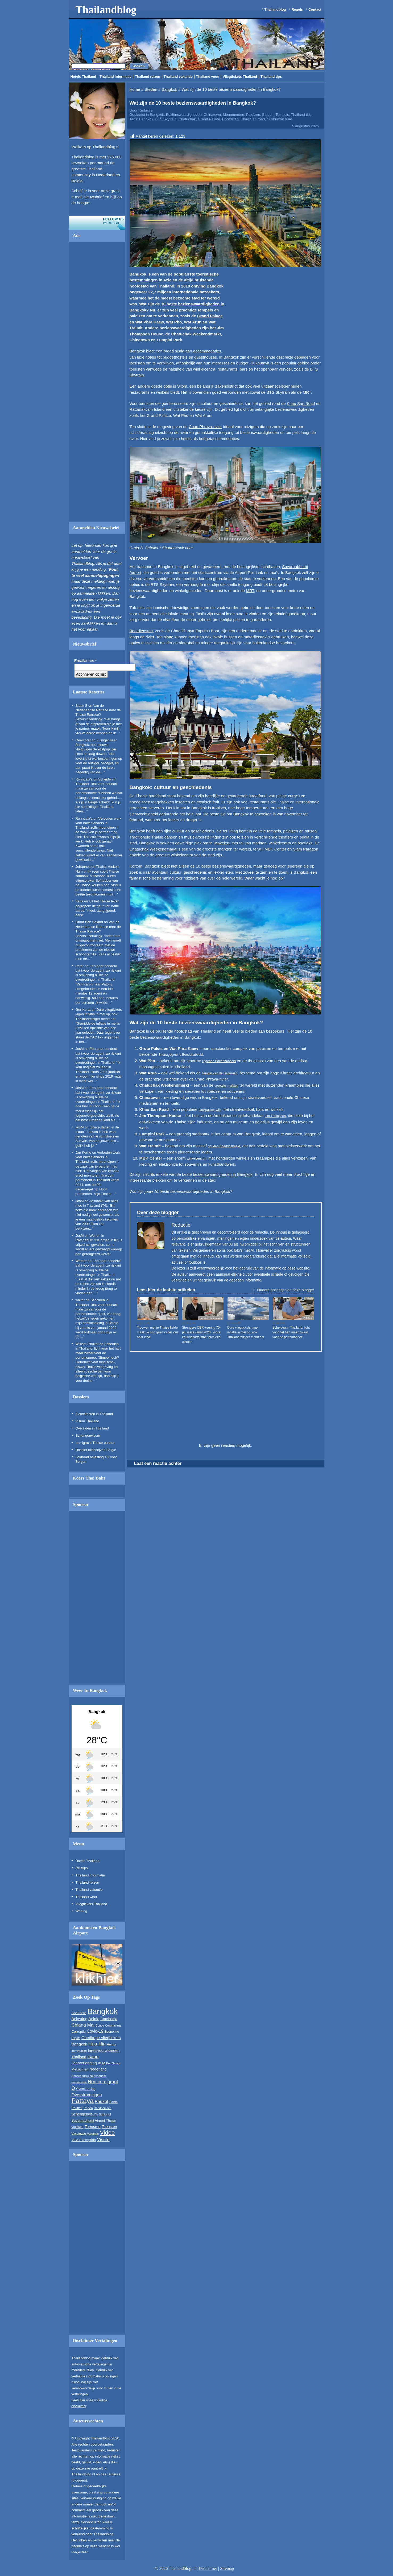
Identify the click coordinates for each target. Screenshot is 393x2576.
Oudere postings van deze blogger (282, 1290)
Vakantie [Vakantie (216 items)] (93, 2133)
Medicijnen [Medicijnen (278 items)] (80, 2069)
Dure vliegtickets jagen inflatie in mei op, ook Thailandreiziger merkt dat (99, 1014)
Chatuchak (187, 119)
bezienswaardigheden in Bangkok (223, 1174)
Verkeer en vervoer (211, 1318)
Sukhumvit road (279, 119)
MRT (250, 590)
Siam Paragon (305, 849)
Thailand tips (271, 77)
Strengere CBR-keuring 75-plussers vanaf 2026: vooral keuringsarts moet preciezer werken (201, 1335)
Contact (314, 9)
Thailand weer (207, 77)
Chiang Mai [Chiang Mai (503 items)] (83, 2025)
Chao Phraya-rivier (205, 426)
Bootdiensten (141, 630)
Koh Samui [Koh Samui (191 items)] (113, 2063)
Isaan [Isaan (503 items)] (92, 2056)
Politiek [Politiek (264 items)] (77, 2108)
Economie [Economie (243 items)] (112, 2031)
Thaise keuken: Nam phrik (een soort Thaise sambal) (98, 871)
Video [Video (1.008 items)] (107, 2132)
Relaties (172, 1318)
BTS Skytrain (166, 119)
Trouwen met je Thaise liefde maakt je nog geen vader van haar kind (157, 1332)
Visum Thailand (87, 1421)
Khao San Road (301, 403)
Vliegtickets (260, 1318)
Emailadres (85, 660)
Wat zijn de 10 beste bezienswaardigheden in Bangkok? (193, 103)
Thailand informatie (115, 77)
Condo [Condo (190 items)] (100, 2025)
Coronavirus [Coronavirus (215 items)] (113, 2025)
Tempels (282, 115)
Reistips (82, 1868)
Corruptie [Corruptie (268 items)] (79, 2031)
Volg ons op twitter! (97, 223)
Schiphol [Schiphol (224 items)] (105, 2114)
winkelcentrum (197, 1158)
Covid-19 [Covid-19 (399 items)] (95, 2031)
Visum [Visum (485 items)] (103, 2139)
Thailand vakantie (178, 77)
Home (135, 89)
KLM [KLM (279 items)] (101, 2063)
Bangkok (169, 89)
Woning (81, 1911)
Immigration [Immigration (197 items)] (79, 2050)
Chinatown (212, 115)
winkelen (221, 843)
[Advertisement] (97, 383)
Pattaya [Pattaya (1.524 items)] (83, 2100)
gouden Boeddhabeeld (224, 1146)
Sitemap (227, 2568)
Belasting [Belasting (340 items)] (80, 2019)
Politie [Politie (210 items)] (113, 2101)
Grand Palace (209, 119)
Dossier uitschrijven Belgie (96, 1450)
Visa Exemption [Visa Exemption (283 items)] (84, 2140)
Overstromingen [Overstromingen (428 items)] (87, 2094)
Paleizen (253, 115)
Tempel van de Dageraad (219, 1073)
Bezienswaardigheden (184, 115)
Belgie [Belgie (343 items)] (93, 2019)
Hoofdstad (230, 119)
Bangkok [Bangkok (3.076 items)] (102, 2011)
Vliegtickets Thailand (240, 77)
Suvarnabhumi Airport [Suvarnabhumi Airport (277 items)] (88, 2120)
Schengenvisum (88, 1435)
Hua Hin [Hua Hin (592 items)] (97, 2044)
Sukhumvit (260, 363)
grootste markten (226, 1085)
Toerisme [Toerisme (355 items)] (93, 2127)
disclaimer (79, 2406)
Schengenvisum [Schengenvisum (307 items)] (85, 2114)
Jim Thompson (275, 1116)
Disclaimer (207, 2568)
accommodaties (207, 351)
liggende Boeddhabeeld (219, 1061)
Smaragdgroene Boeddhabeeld (180, 1055)
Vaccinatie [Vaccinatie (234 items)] (79, 2133)
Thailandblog (106, 10)
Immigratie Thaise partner (95, 1443)
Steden (150, 89)
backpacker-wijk (209, 1110)
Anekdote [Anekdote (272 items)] (79, 2013)
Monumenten (233, 115)
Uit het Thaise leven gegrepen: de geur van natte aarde (97, 905)
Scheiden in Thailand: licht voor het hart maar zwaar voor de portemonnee (291, 1332)
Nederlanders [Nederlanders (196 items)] (80, 2075)
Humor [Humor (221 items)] (111, 2044)
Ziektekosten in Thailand (94, 1414)
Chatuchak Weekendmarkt (153, 849)
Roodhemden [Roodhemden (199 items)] (102, 2108)
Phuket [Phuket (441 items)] (101, 2101)
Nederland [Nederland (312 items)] (98, 2069)
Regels (297, 9)
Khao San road (253, 119)
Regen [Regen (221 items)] (88, 2108)
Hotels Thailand (83, 77)
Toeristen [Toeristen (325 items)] (109, 2127)
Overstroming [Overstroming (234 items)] (85, 2089)
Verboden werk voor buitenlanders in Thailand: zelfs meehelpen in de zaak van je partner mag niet (99, 827)
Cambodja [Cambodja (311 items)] (108, 2019)
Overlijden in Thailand (92, 1428)
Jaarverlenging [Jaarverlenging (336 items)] (84, 2063)
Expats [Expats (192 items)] (76, 2038)
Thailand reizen (147, 77)
